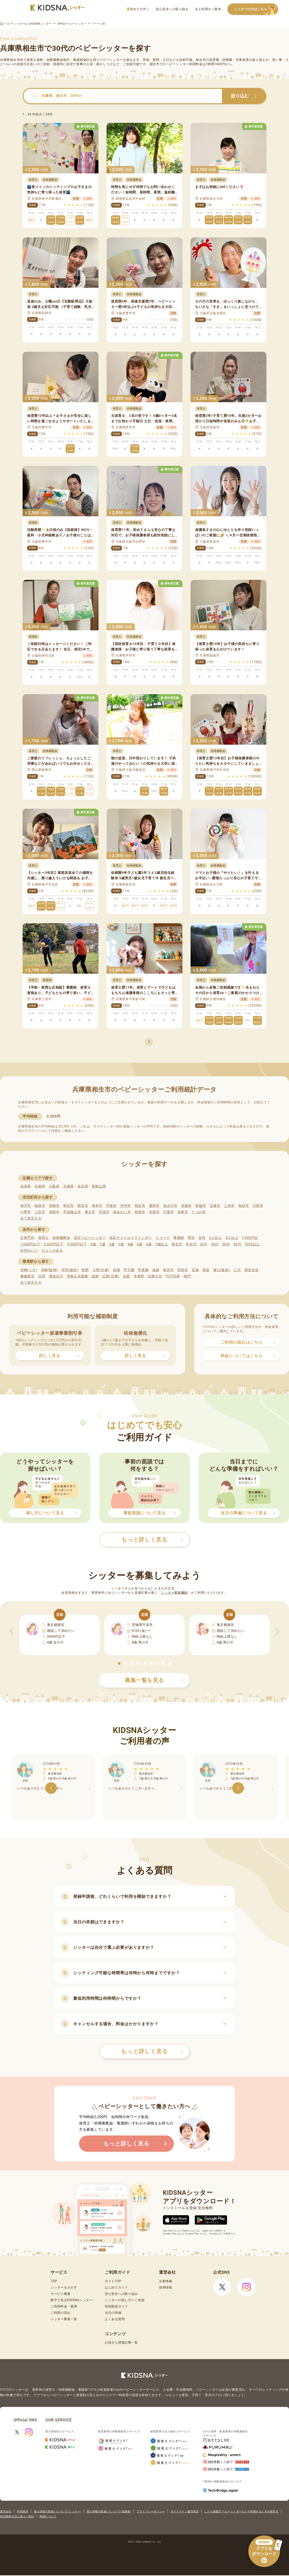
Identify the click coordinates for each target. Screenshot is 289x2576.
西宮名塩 (252, 1270)
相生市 (140, 1206)
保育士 (43, 1238)
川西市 (257, 1206)
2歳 (111, 1244)
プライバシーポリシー (151, 2511)
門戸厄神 (173, 1276)
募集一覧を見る (154, 1680)
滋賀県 (25, 1186)
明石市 (68, 1206)
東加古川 (56, 1276)
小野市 (25, 1212)
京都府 (40, 1186)
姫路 (95, 1276)
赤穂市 (186, 1206)
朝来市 (140, 1212)
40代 (237, 1244)
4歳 (130, 1244)
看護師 (178, 1238)
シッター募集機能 (174, 1592)
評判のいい (29, 1251)
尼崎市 (54, 1206)
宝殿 (126, 1276)
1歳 (102, 1244)
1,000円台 (250, 1238)
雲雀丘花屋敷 (77, 1276)
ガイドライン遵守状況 (184, 2511)
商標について (48, 2516)
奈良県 (82, 1186)
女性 (201, 1238)
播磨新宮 (27, 1276)
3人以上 (232, 1238)
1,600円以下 (30, 1244)
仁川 (237, 1270)
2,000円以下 (53, 1244)
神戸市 (25, 1206)
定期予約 (27, 1238)
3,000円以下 (77, 1244)
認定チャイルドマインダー (130, 1238)
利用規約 (22, 2511)
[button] (119, 1663)
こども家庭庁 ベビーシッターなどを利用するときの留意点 (241, 2511)
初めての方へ (138, 9)
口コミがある (52, 1251)
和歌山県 (99, 1186)
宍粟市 (168, 1212)
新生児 (177, 1244)
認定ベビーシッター (90, 1238)
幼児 (203, 1244)
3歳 (121, 1244)
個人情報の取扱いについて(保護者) (109, 2511)
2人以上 (215, 1238)
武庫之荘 (155, 1276)
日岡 (41, 1276)
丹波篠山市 (72, 1212)
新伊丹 (168, 1270)
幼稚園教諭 (61, 1238)
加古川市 (170, 1206)
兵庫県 (68, 1186)
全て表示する (31, 1218)
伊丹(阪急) (69, 1270)
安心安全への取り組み (172, 9)
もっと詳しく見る (152, 2051)
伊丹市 (125, 1206)
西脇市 (200, 1206)
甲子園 (129, 1270)
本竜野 (139, 1276)
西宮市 (82, 1206)
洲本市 (97, 1206)
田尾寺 (182, 1270)
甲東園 (143, 1270)
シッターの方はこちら (256, 9)
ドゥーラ (163, 1238)
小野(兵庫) (101, 1270)
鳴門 (187, 1276)
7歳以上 (161, 1244)
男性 (191, 1238)
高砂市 (243, 1206)
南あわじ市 (122, 1212)
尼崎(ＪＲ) (28, 1270)
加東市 (182, 1212)
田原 (206, 1270)
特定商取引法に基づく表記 (17, 2516)
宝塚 (195, 1270)
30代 (226, 1244)
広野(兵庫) (111, 1276)
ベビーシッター (111, 60)
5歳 (139, 1244)
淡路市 (154, 1212)
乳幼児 (191, 1244)
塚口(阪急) (221, 1270)
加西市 (54, 1212)
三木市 (229, 1206)
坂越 (155, 1270)
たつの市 (199, 1212)
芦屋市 (111, 1206)
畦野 (85, 1270)
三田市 (40, 1212)
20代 (215, 1244)
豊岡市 (154, 1206)
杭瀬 (116, 1270)
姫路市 (40, 1206)
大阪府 (54, 1186)
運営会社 (5, 2511)
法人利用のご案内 (208, 9)
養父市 (90, 1212)
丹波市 (104, 1212)
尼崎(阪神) (49, 1270)
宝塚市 (215, 1206)
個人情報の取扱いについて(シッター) (57, 2511)
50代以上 (252, 1244)
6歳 (149, 1244)
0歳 (93, 1244)
